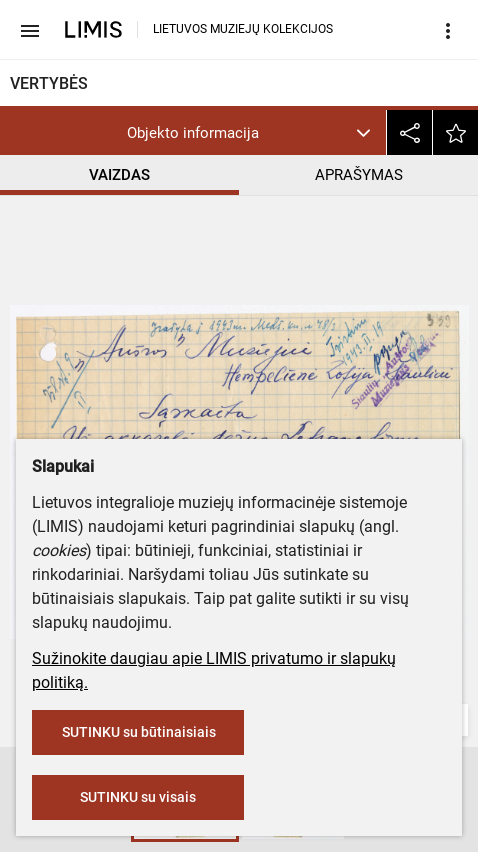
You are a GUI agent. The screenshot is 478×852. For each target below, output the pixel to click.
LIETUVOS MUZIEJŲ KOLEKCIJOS (243, 29)
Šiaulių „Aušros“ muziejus (107, 387)
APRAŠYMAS (358, 175)
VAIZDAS (119, 175)
